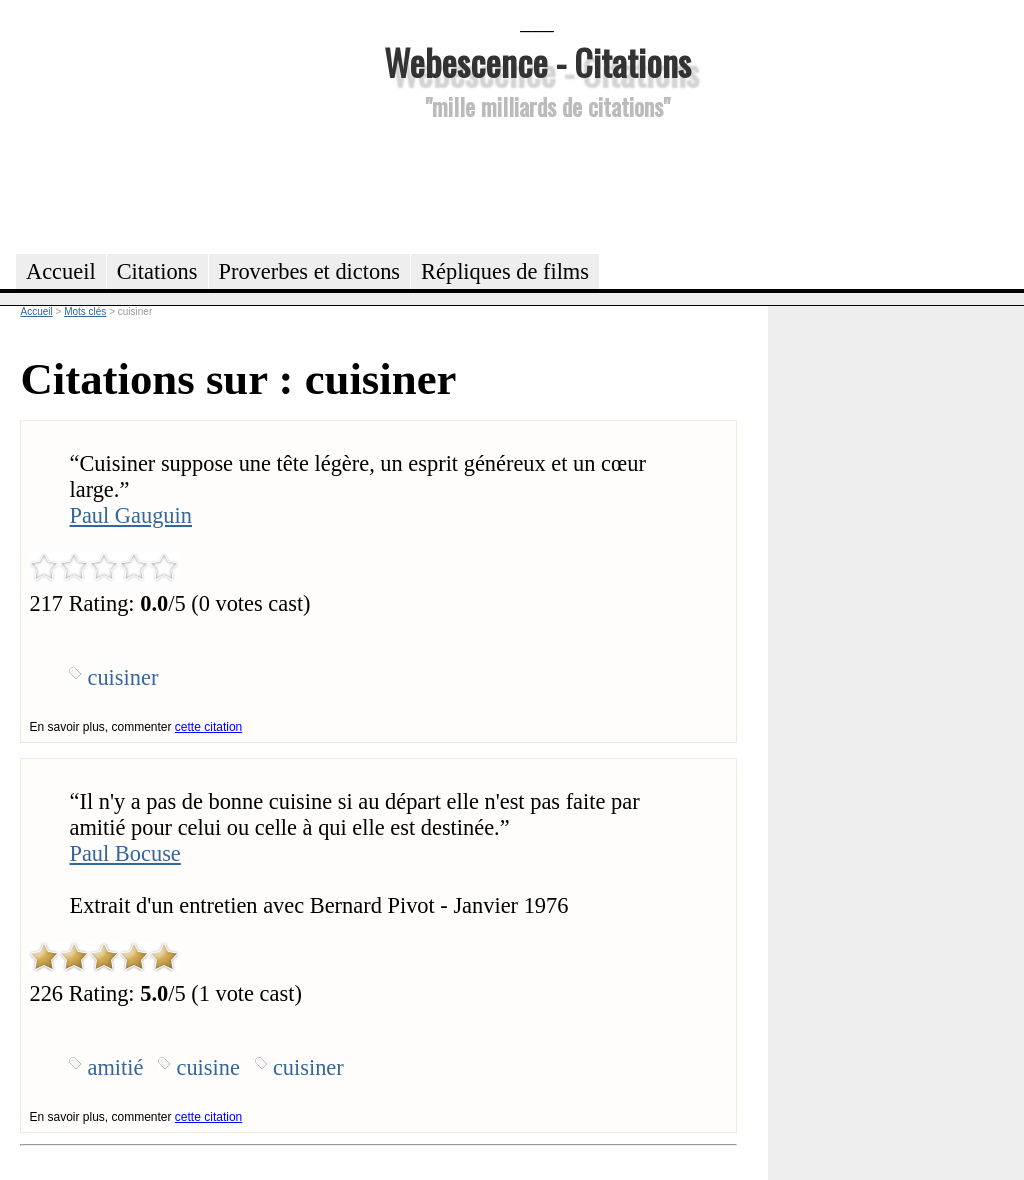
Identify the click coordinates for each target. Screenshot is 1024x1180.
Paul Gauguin (130, 515)
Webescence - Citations (537, 61)
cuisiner (122, 677)
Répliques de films (505, 271)
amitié (115, 1067)
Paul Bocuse (124, 853)
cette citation (208, 727)
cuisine (207, 1067)
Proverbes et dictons (310, 271)
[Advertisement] (537, 184)
